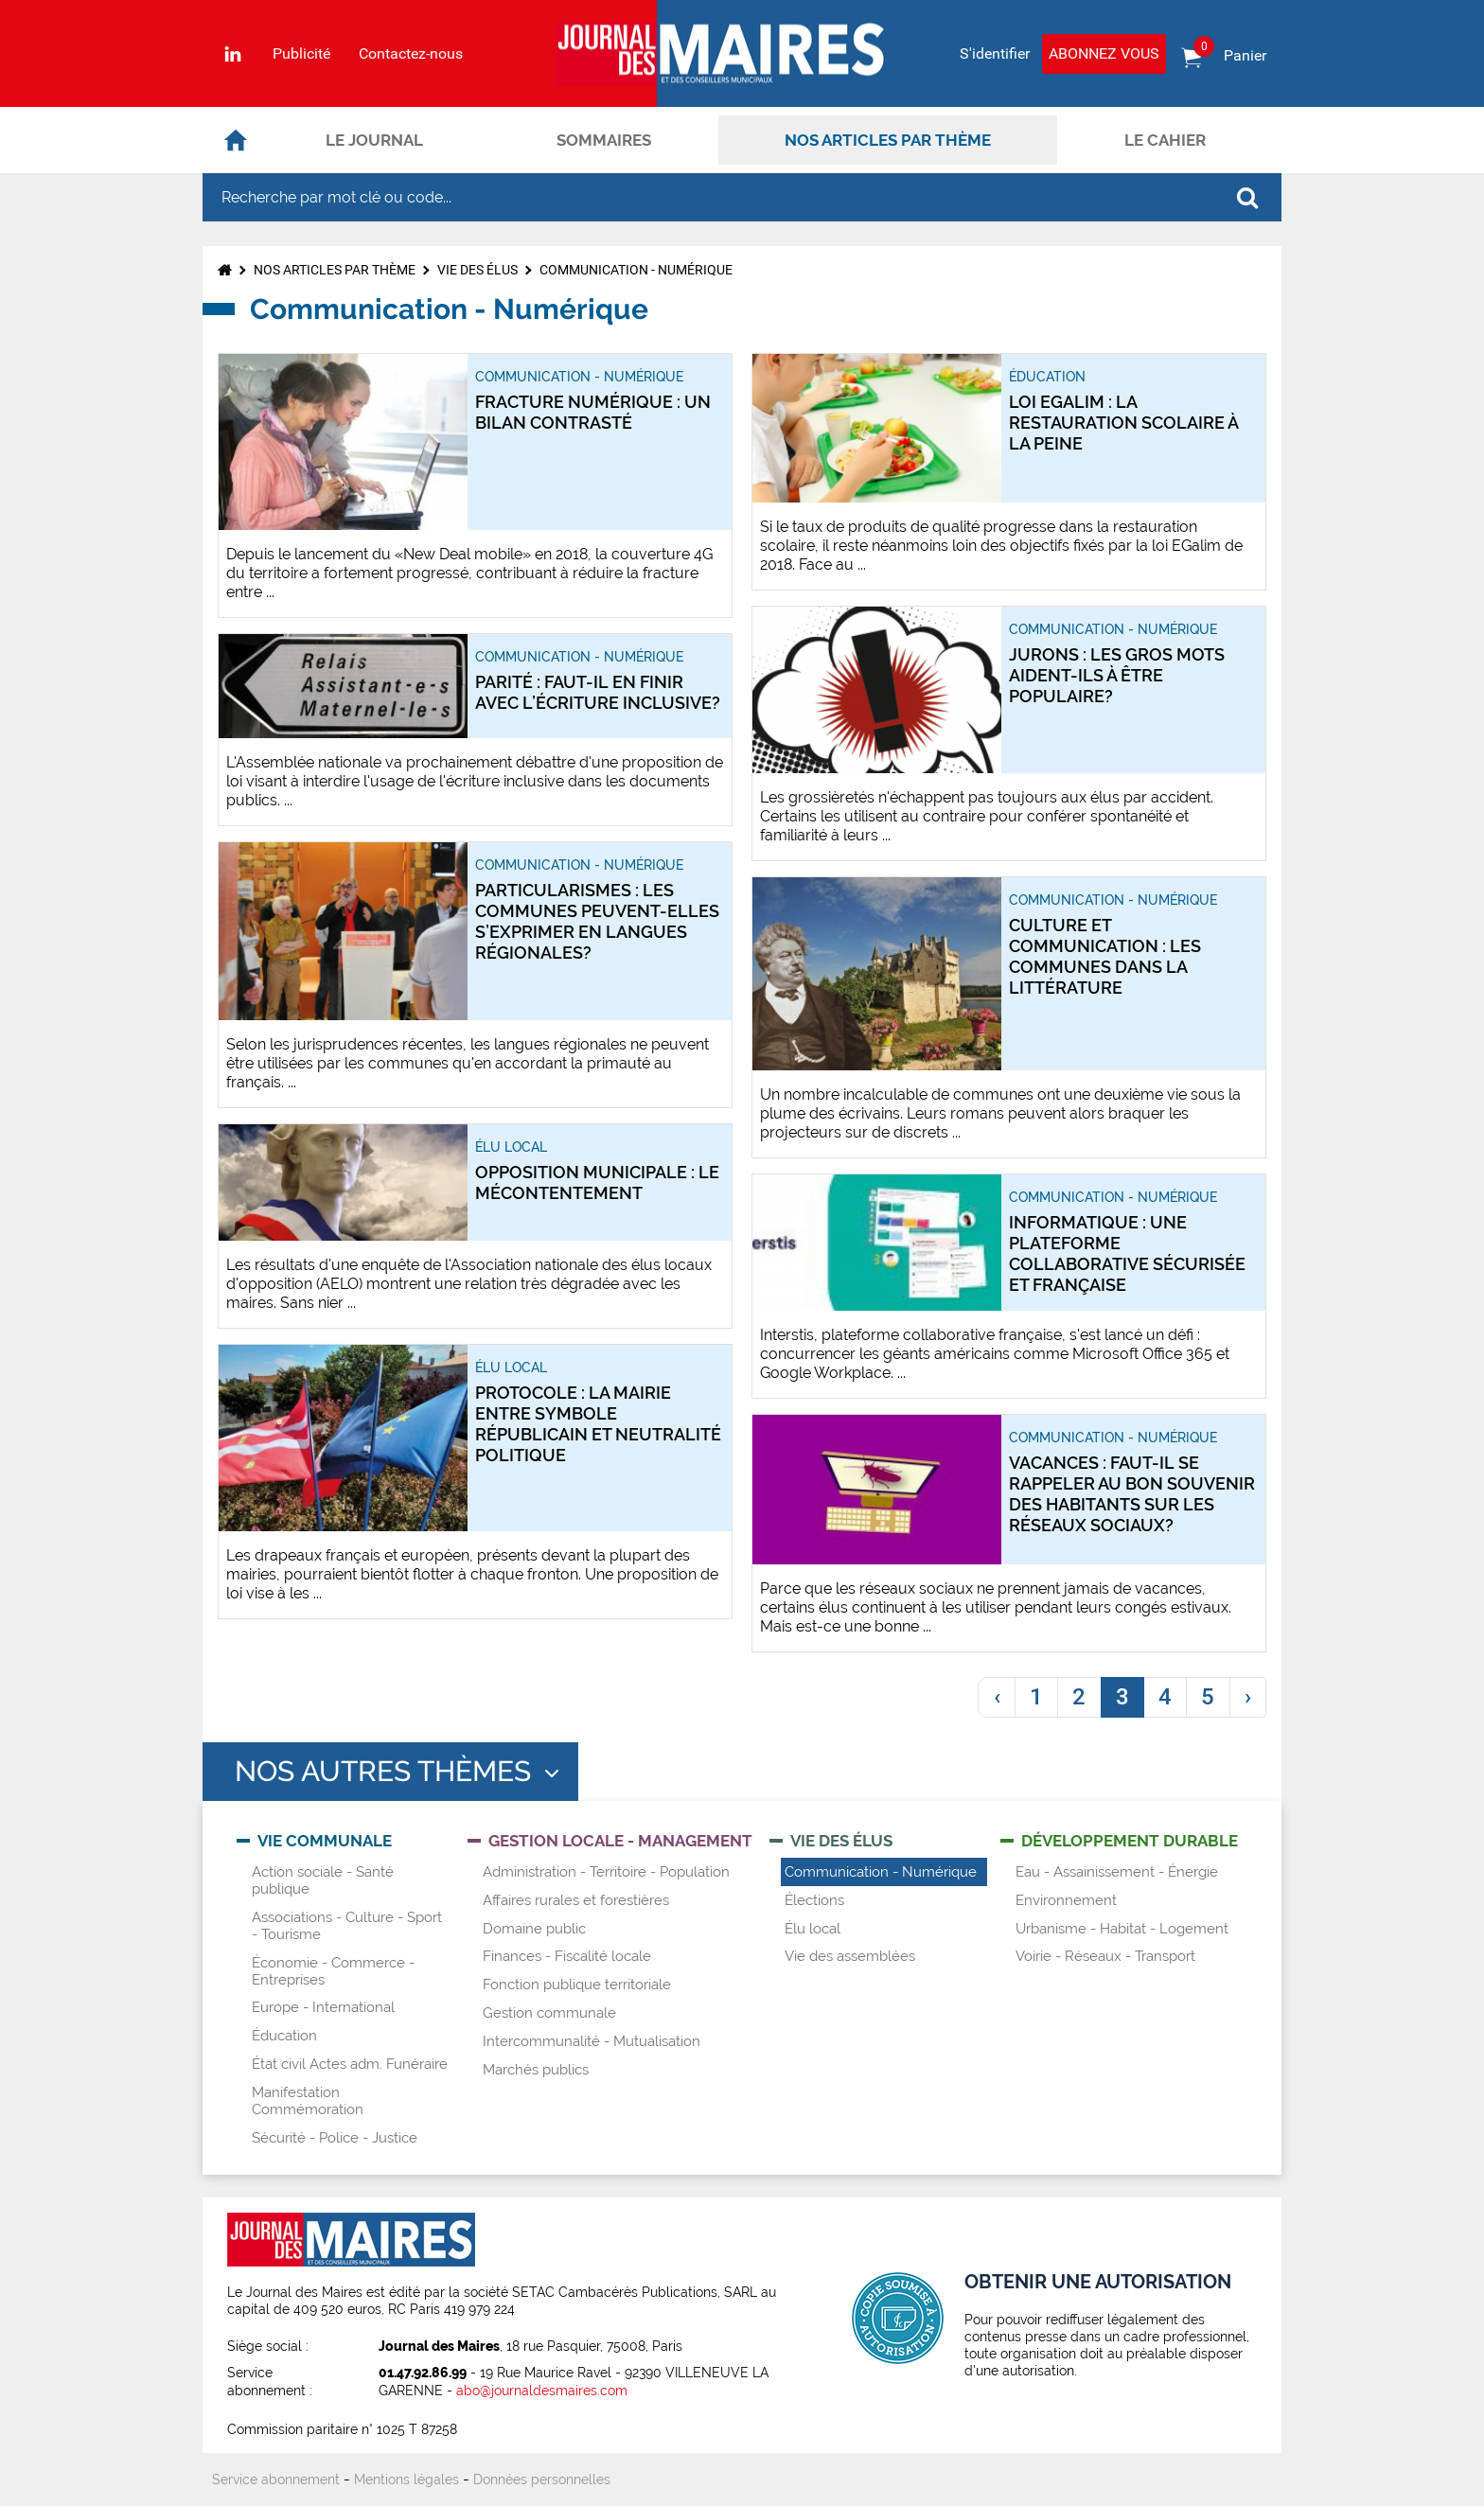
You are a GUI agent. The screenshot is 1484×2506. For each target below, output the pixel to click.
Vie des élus (477, 269)
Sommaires (603, 140)
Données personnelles (541, 2479)
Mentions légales (406, 2479)
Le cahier (1165, 140)
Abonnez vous (1104, 53)
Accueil (235, 140)
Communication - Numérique (636, 269)
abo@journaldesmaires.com (541, 2390)
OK (1247, 198)
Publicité (301, 54)
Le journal (374, 140)
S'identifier (995, 53)
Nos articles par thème (888, 140)
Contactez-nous (411, 54)
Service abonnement (276, 2479)
